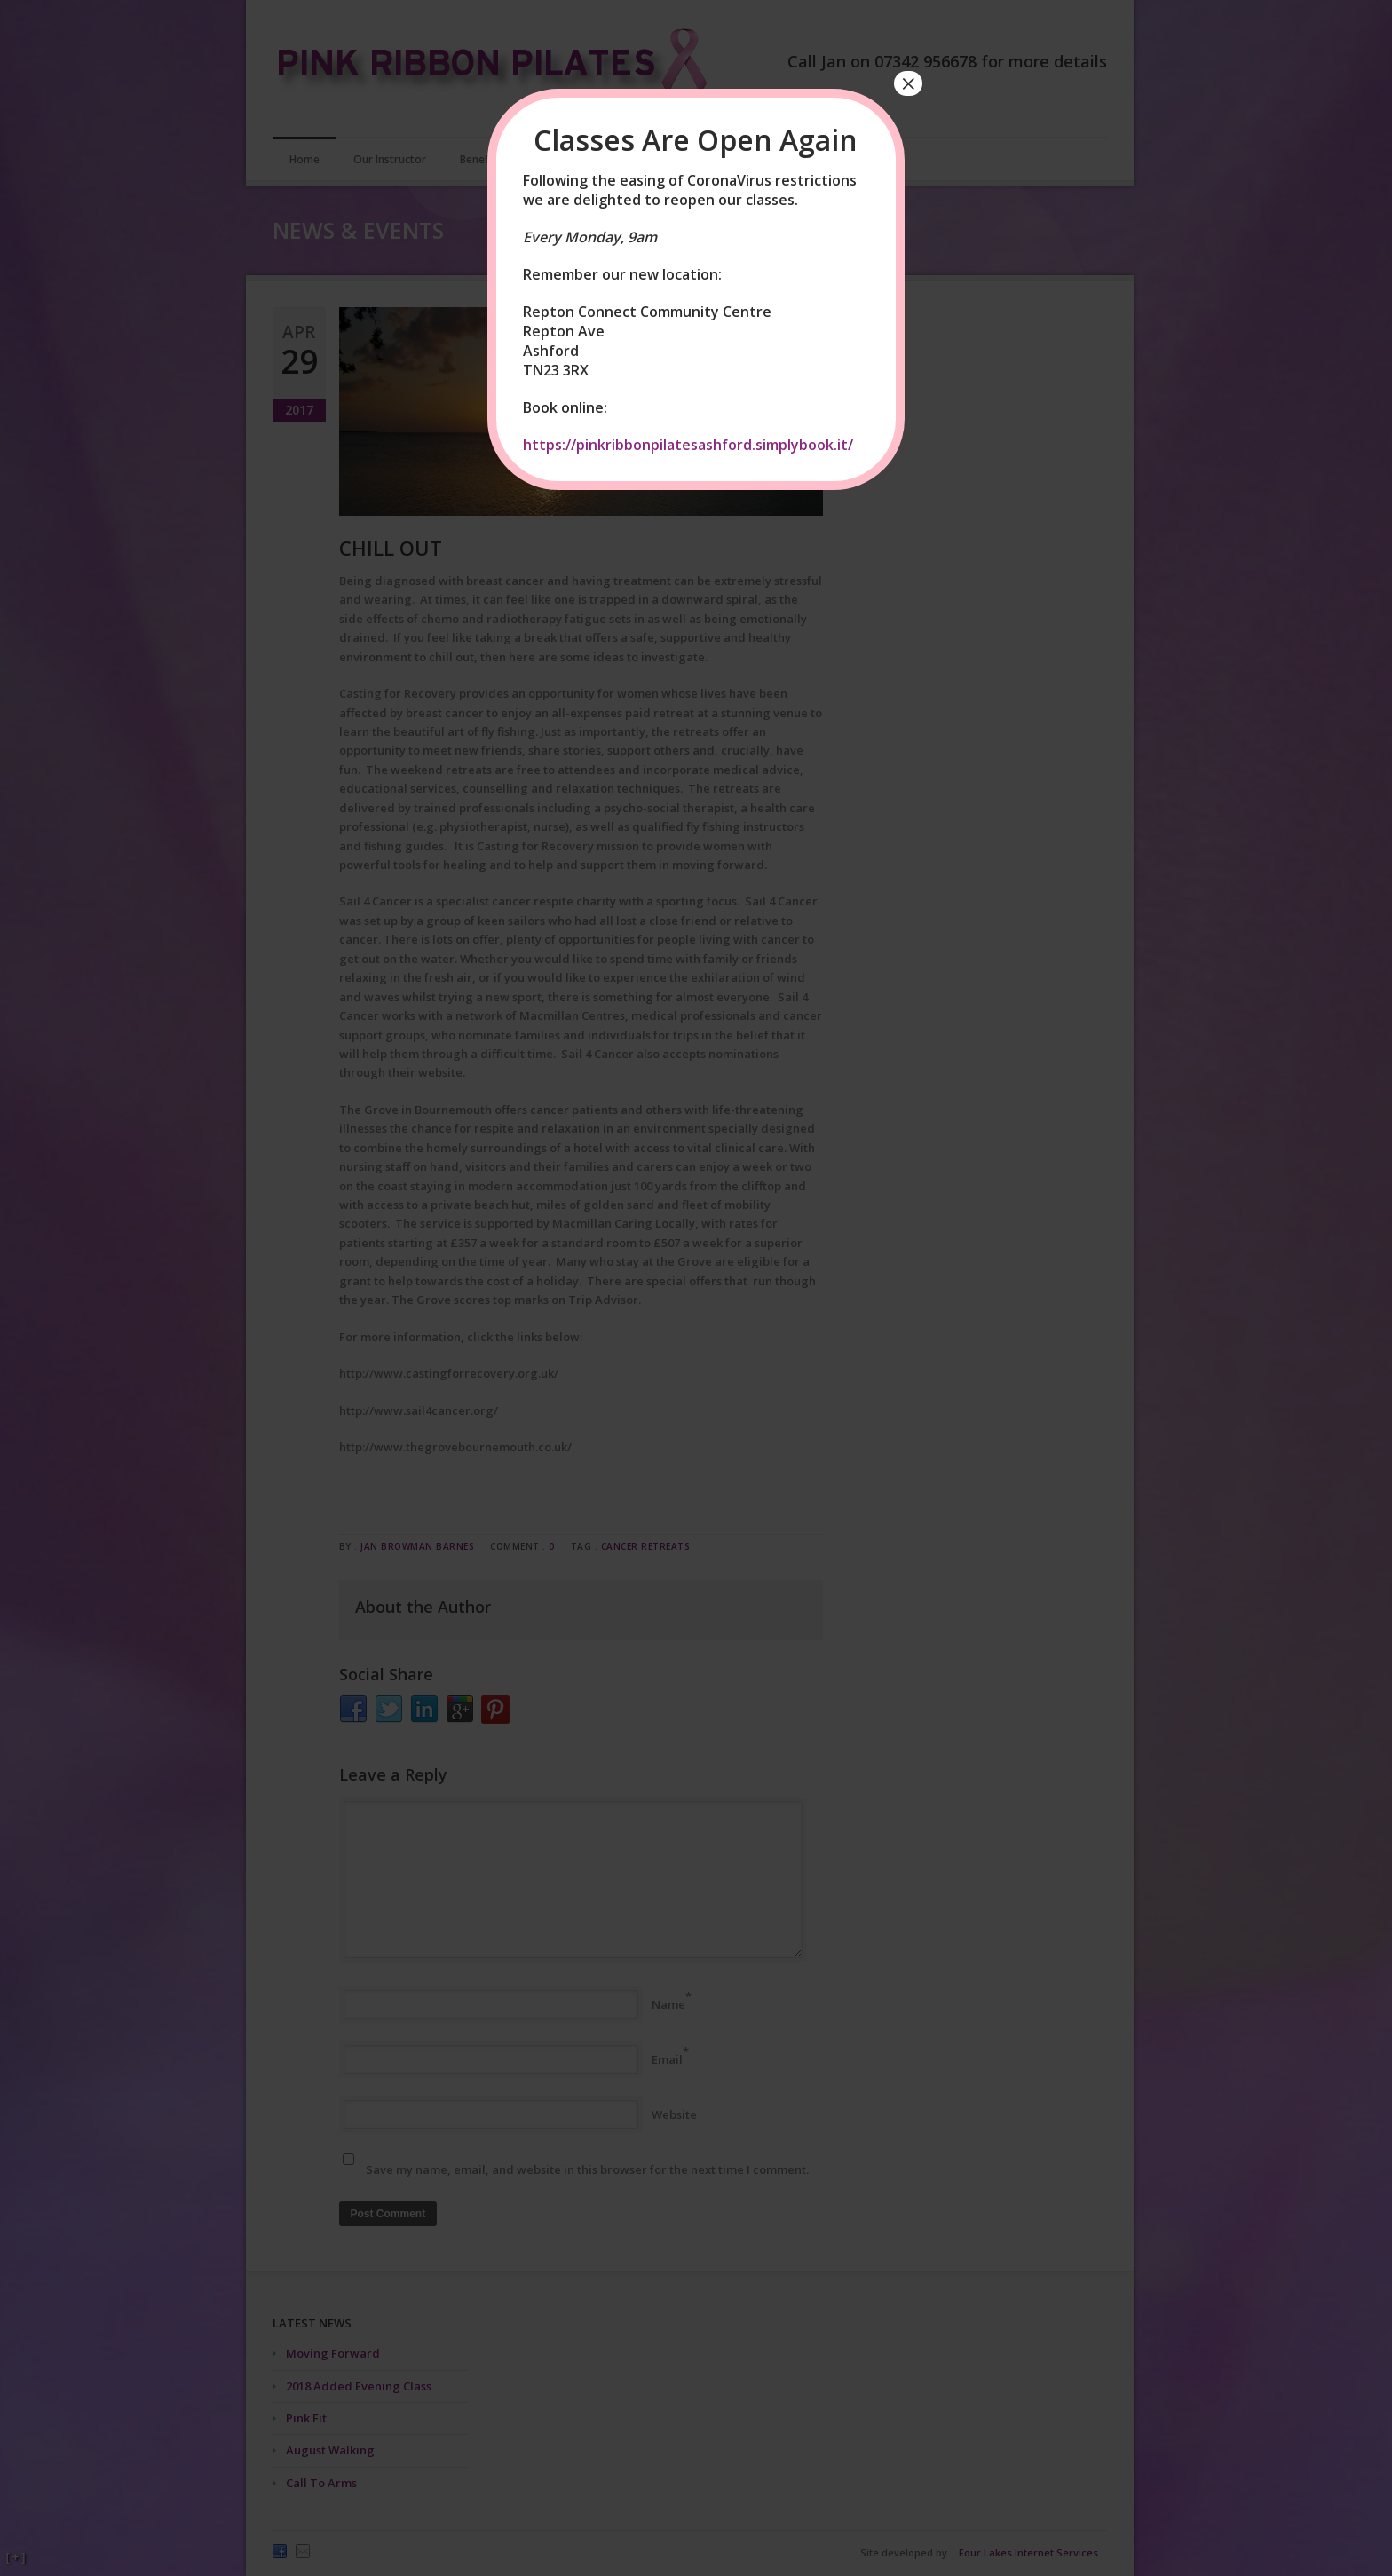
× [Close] (908, 83)
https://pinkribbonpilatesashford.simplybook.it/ (688, 444)
